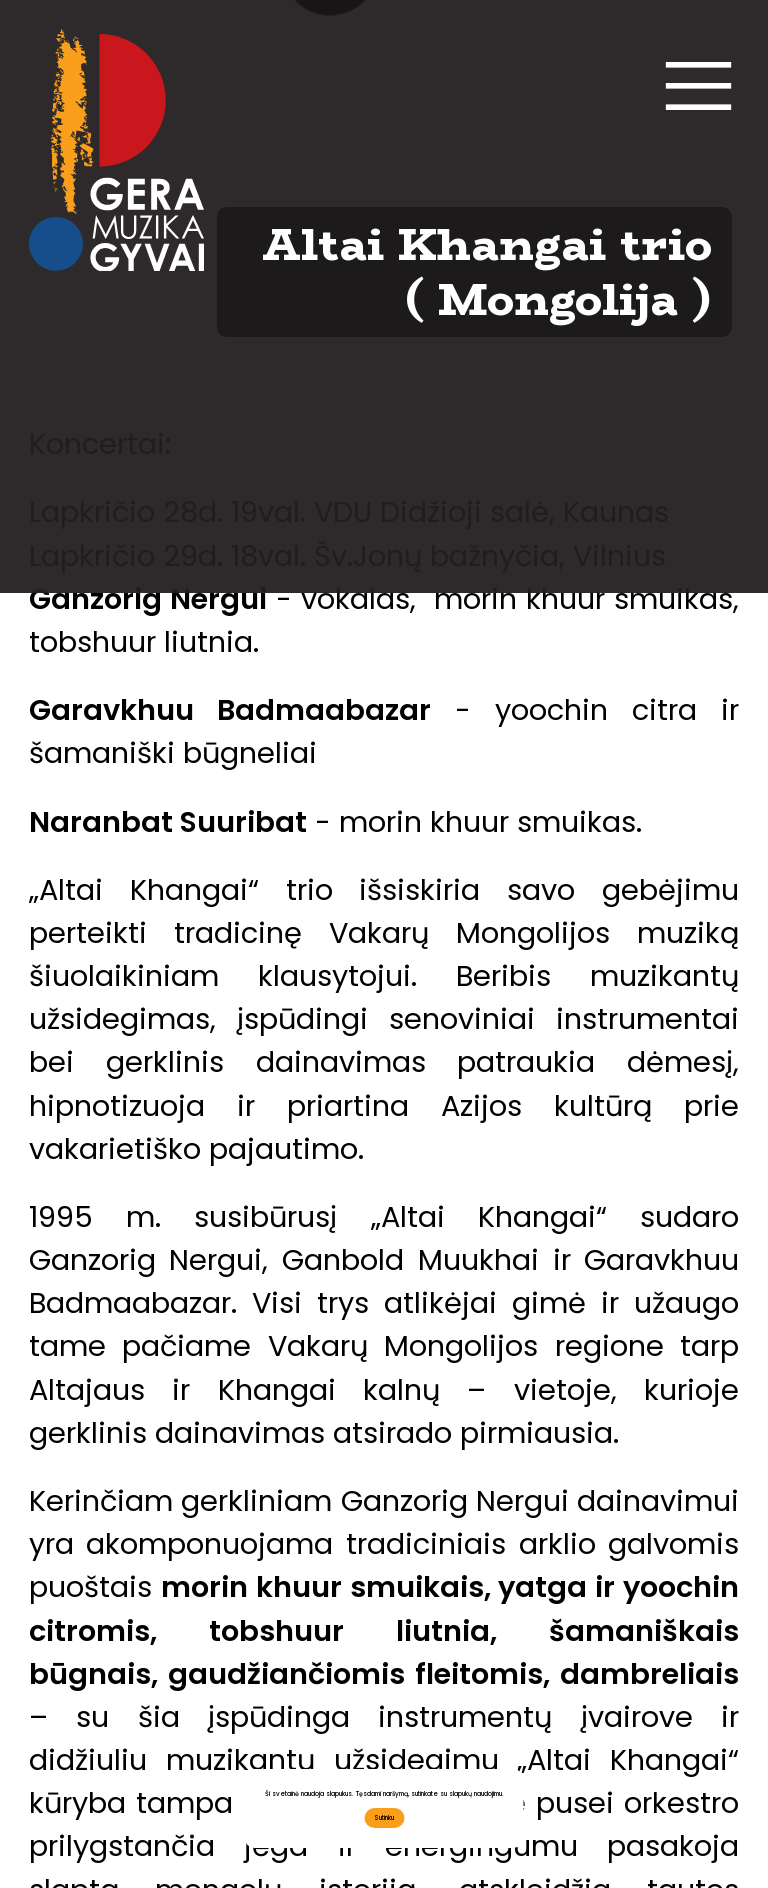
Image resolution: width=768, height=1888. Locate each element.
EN (438, 583)
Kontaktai (384, 124)
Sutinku (384, 1817)
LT (330, 583)
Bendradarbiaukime (384, 442)
